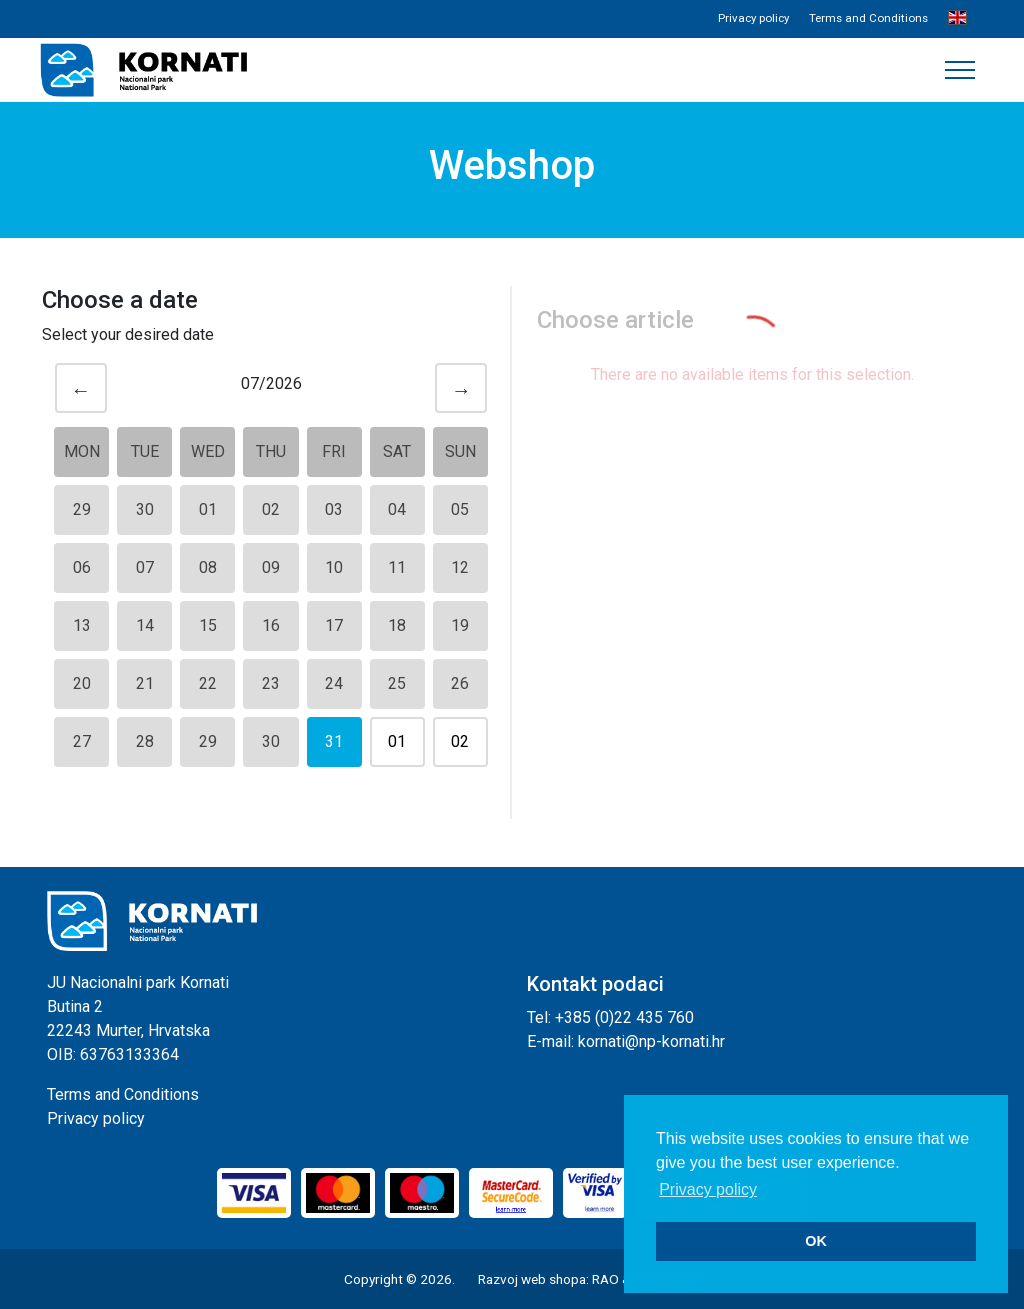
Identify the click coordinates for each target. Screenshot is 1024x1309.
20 (82, 683)
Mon (82, 451)
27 (82, 741)
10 (334, 567)
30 (145, 509)
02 (271, 509)
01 (208, 509)
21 (145, 683)
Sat (397, 451)
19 (460, 625)
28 (145, 741)
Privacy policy (753, 18)
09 (271, 567)
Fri (334, 451)
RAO (605, 1279)
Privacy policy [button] (708, 1189)
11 (397, 567)
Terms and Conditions (868, 18)
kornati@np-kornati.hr (651, 1041)
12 (460, 567)
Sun (460, 451)
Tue (145, 451)
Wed (208, 451)
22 (208, 683)
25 (397, 683)
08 (208, 567)
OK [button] (816, 1241)
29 (82, 509)
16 (271, 625)
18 (397, 625)
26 (460, 683)
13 (82, 625)
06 (82, 567)
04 (397, 509)
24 (334, 683)
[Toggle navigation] (960, 70)
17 (334, 625)
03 (334, 509)
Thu (271, 451)
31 (334, 741)
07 (145, 567)
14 (145, 625)
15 (208, 625)
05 (460, 509)
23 (271, 683)
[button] (957, 19)
